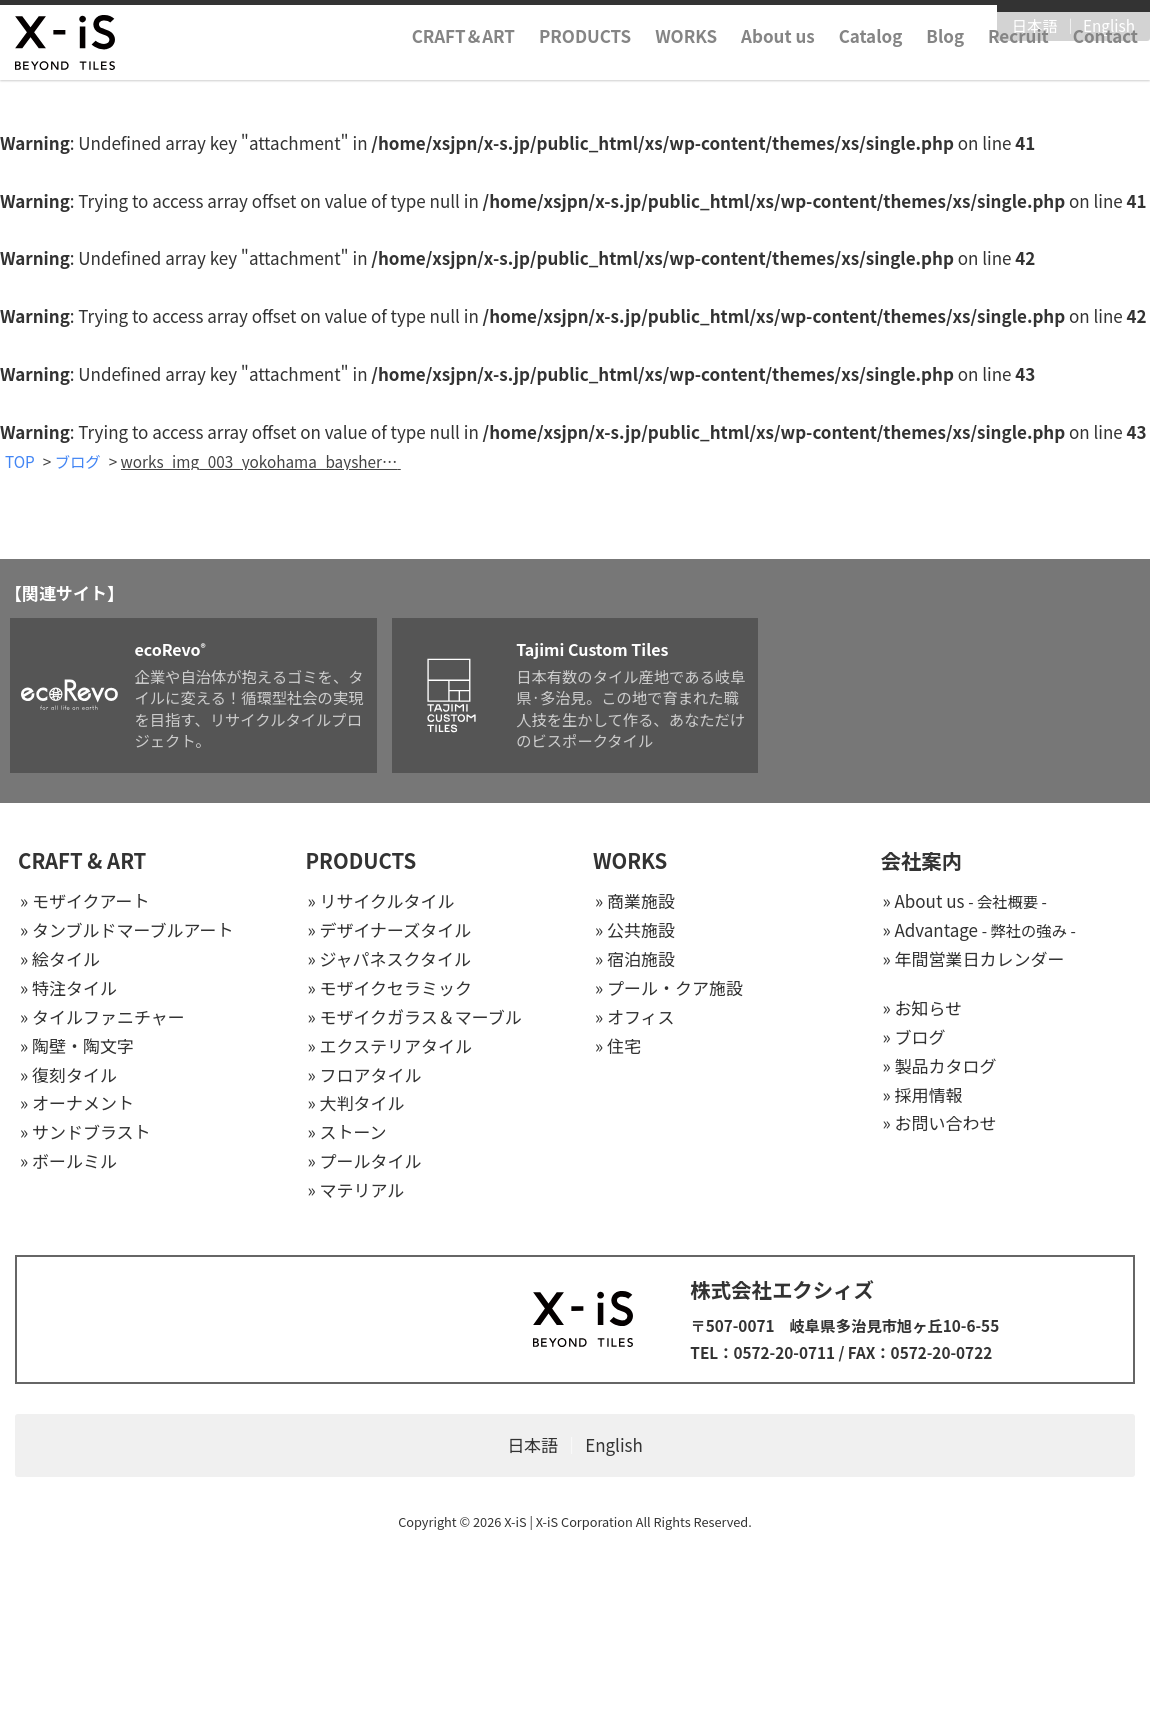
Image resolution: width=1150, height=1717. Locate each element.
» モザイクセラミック (390, 988)
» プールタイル (365, 1162)
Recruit (1018, 63)
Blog (945, 63)
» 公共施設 (635, 930)
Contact (1105, 63)
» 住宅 (618, 1046)
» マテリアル (356, 1190)
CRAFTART (463, 63)
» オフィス (635, 1017)
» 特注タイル (68, 988)
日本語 (1035, 27)
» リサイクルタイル (381, 902)
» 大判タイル (356, 1104)
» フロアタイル (365, 1075)
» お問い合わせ (940, 1124)
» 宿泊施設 (635, 959)
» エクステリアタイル (390, 1046)
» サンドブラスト (85, 1133)
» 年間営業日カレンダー (974, 959)
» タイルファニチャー (102, 1017)
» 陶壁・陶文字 (77, 1046)
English (1109, 27)
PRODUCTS (585, 63)
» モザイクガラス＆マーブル (415, 1017)
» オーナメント (77, 1104)
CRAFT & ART (82, 862)
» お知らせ (923, 1008)
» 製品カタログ (940, 1066)
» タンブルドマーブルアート (126, 930)
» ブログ (914, 1037)
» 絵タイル (60, 959)
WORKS (686, 63)
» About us (965, 902)
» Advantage (979, 930)
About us (778, 63)
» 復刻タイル (68, 1075)
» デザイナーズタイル (390, 930)
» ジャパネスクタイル (389, 959)
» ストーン (347, 1133)
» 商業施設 (635, 902)
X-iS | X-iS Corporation (568, 1522)
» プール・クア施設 (669, 988)
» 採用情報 (923, 1095)
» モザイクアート (85, 902)
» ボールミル (68, 1162)
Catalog (871, 63)
